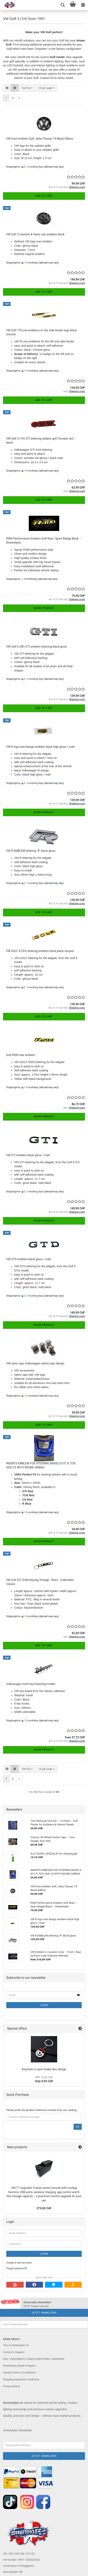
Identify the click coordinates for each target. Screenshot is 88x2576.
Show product (43, 608)
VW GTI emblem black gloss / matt (28, 1155)
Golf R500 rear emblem (20, 1055)
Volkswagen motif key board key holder (30, 1684)
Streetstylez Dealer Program (19, 2365)
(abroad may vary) (54, 166)
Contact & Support (14, 2352)
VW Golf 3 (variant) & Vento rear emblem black (35, 234)
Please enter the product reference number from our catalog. (41, 2110)
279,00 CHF (44, 2208)
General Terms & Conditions (19, 2372)
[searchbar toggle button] (63, 5)
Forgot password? (16, 2268)
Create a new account (19, 2262)
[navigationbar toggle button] (83, 5)
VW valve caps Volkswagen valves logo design (35, 1363)
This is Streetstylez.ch (16, 2345)
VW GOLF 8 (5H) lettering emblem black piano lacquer (40, 951)
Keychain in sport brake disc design (44, 2069)
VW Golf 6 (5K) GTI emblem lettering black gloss (36, 646)
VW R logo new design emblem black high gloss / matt (40, 746)
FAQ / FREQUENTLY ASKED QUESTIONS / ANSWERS (33, 2358)
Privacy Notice (11, 2386)
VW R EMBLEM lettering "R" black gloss (30, 850)
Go (77, 2126)
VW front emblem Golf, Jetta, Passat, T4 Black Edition (39, 138)
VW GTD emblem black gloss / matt (28, 1259)
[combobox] (27, 88)
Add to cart (44, 195)
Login (44, 2005)
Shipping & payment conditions (21, 2379)
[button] (7, 88)
